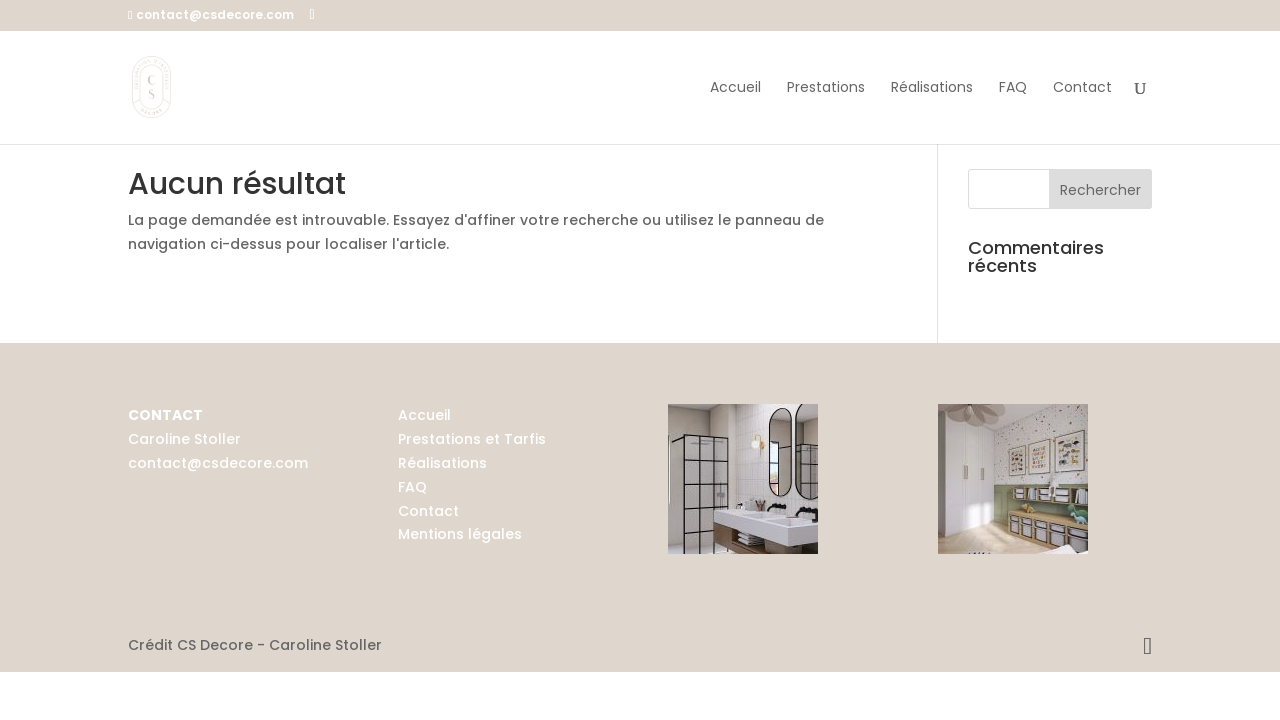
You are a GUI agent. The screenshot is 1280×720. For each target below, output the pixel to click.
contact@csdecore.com (218, 463)
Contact (1082, 88)
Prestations (826, 88)
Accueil (735, 88)
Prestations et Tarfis (472, 439)
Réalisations (932, 88)
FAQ (1013, 88)
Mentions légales (460, 534)
